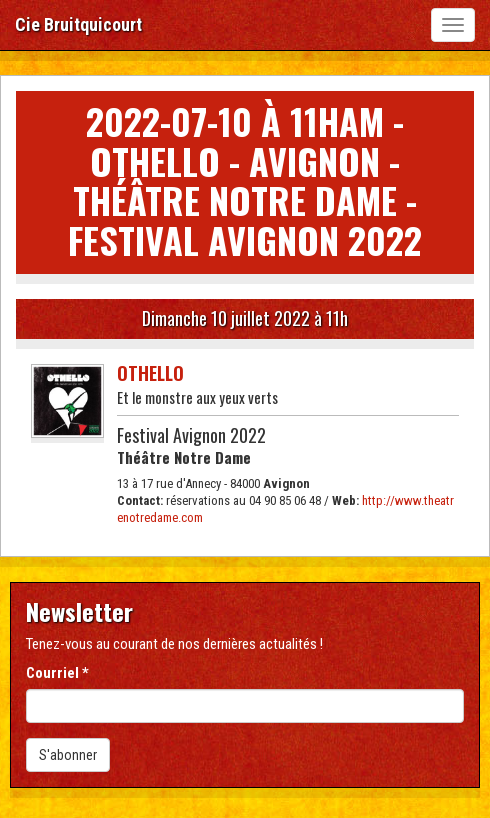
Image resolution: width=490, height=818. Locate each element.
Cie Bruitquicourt (78, 24)
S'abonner (68, 755)
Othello (150, 373)
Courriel (57, 673)
